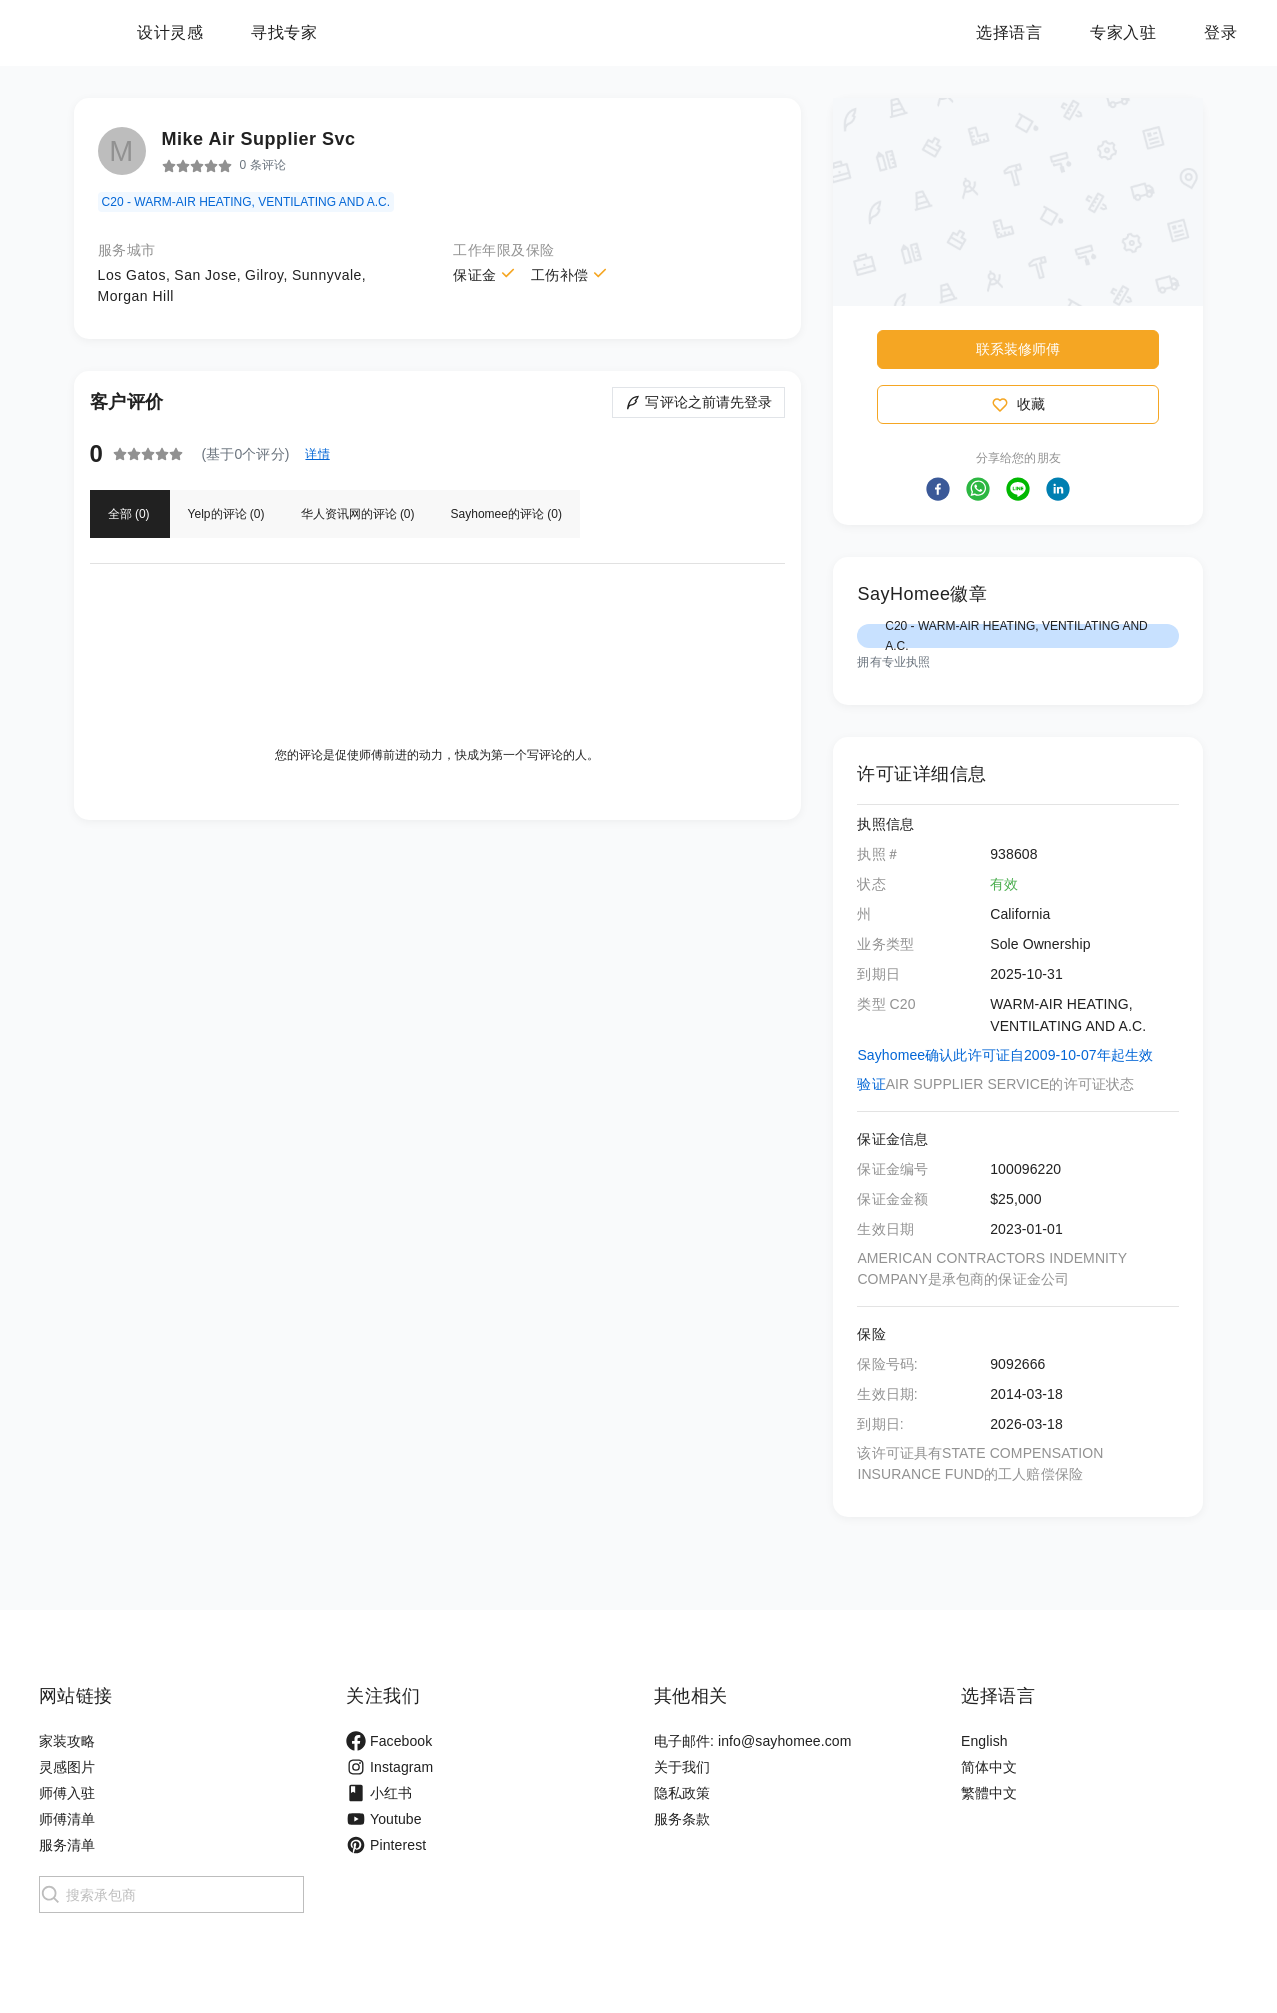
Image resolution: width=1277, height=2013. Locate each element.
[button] (938, 489)
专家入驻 (1123, 32)
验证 (871, 1084)
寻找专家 (409, 32)
